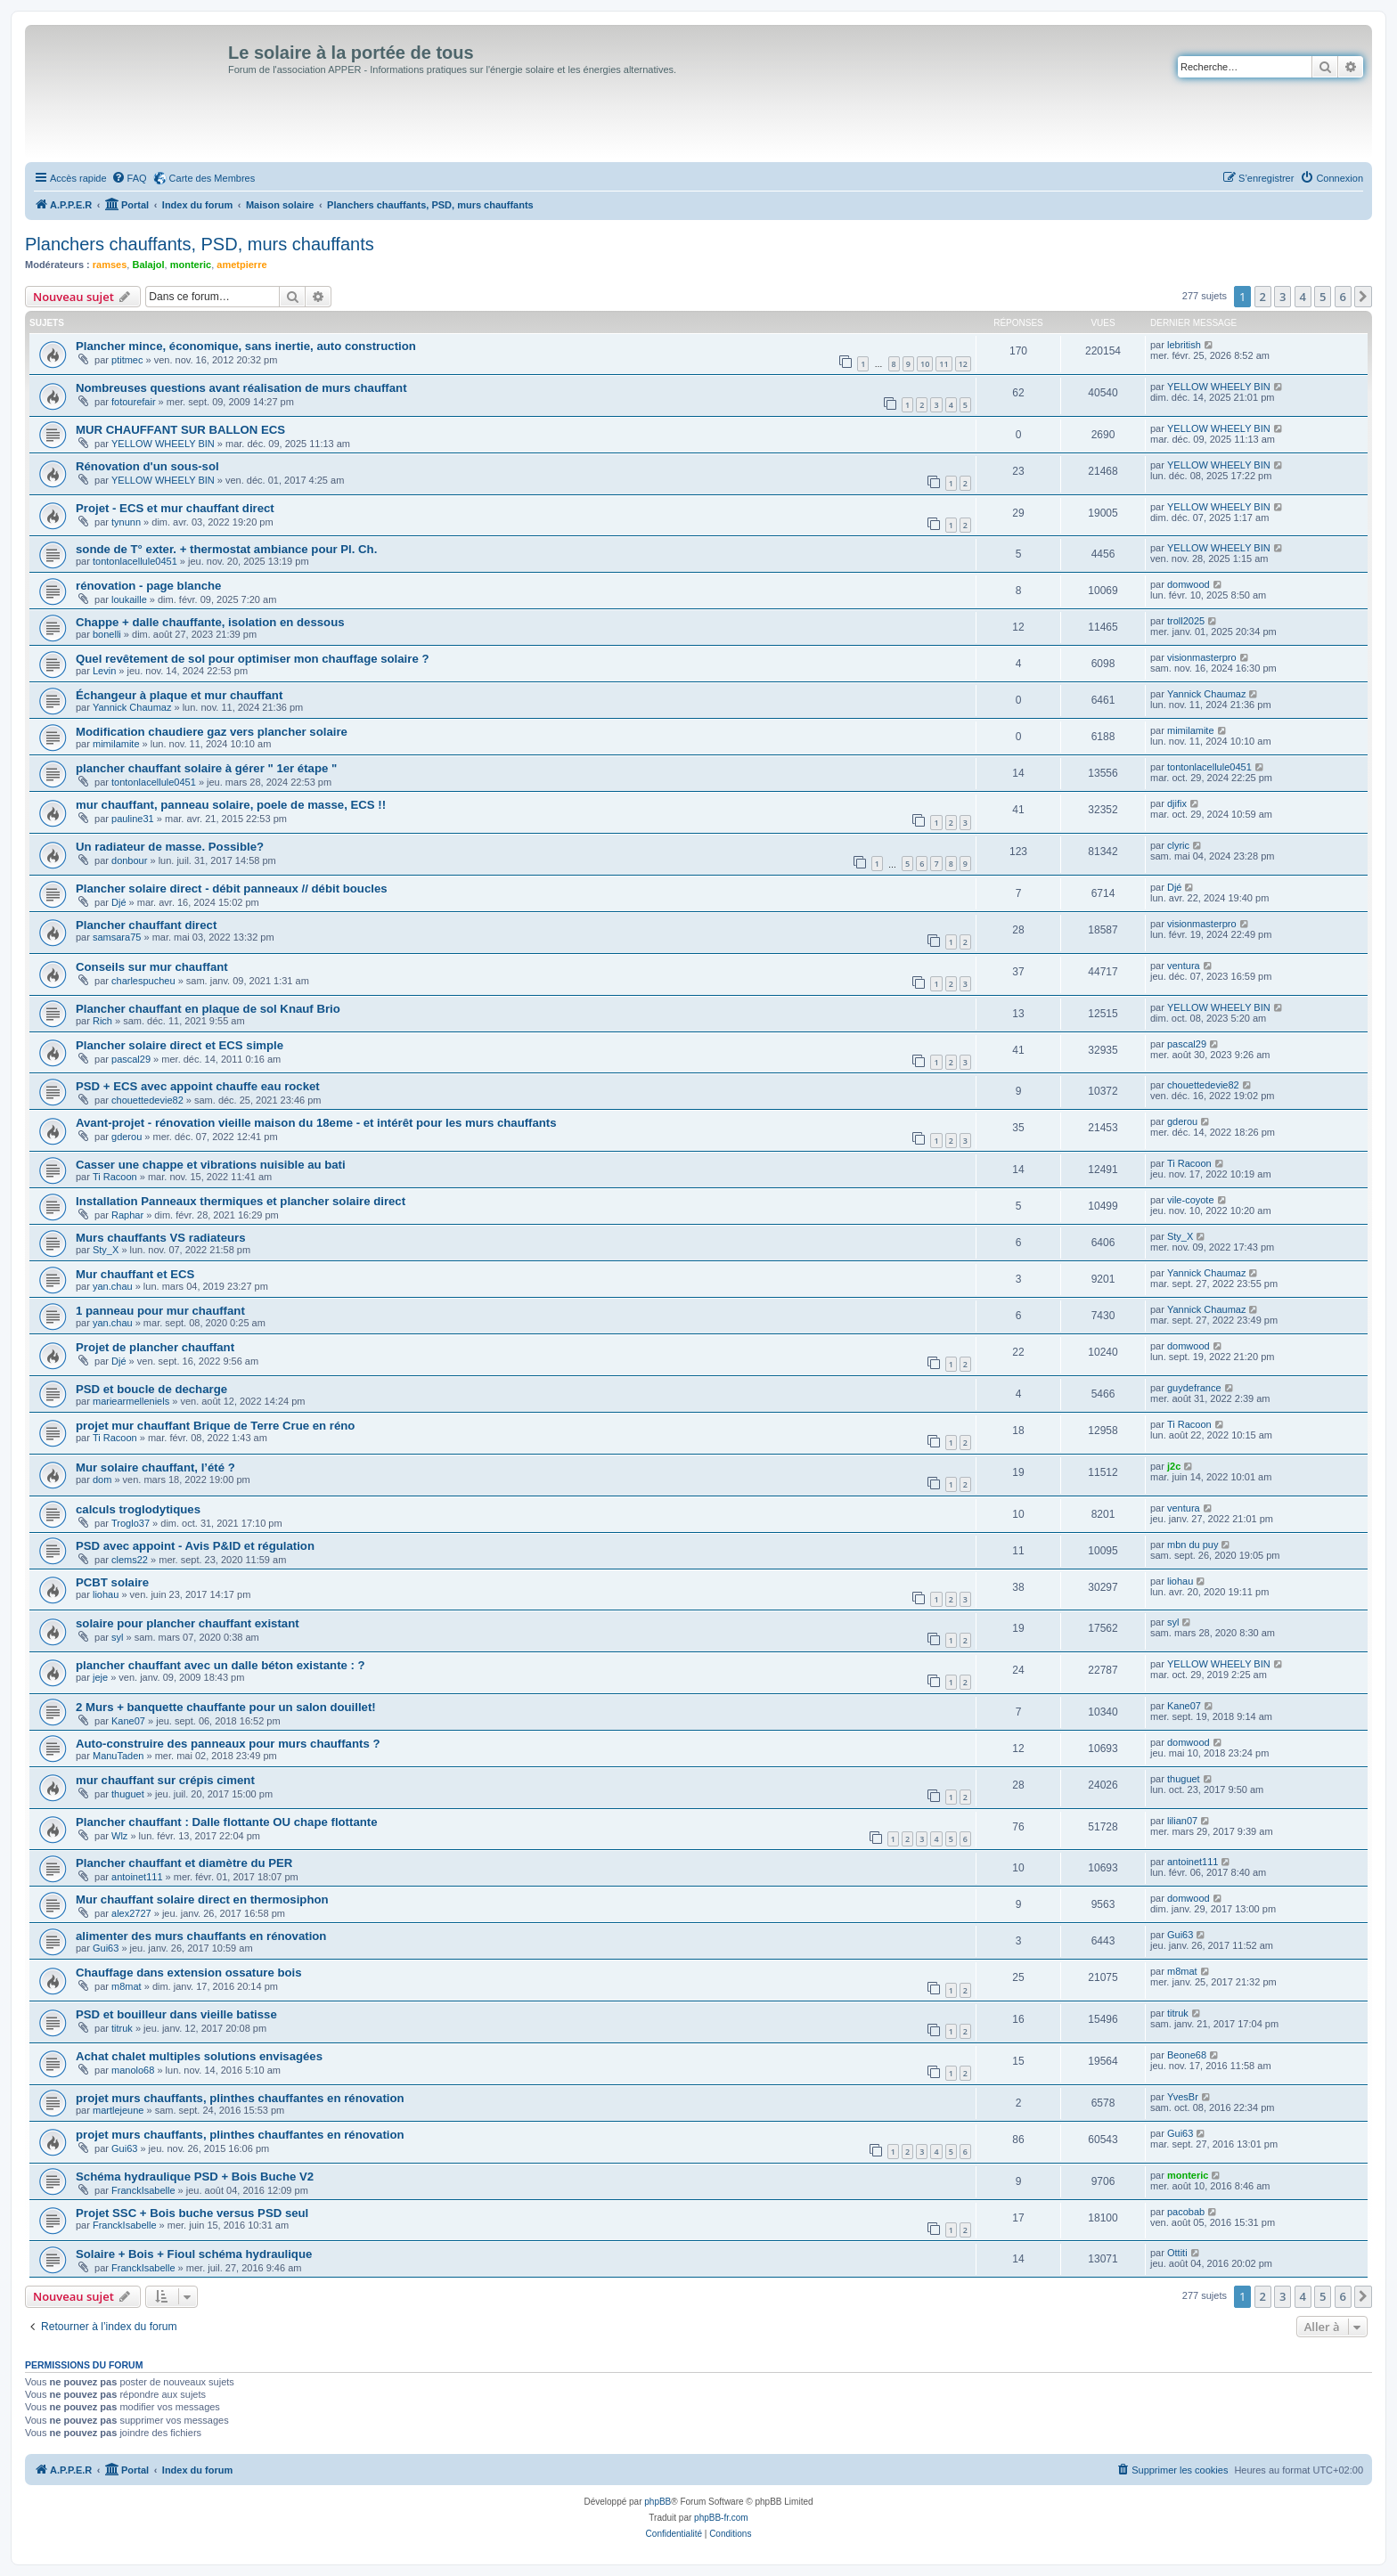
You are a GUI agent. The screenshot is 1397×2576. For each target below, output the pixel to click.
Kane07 (128, 1721)
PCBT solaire (112, 1582)
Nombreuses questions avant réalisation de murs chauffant (241, 388)
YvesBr (1182, 2096)
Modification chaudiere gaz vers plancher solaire (211, 731)
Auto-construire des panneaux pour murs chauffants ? (228, 1743)
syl (117, 1637)
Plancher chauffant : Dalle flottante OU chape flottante (227, 1822)
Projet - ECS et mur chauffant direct (175, 508)
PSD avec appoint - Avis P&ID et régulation (195, 1546)
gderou (126, 1136)
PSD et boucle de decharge (151, 1389)
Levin (104, 670)
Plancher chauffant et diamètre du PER (184, 1863)
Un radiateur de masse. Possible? (170, 846)
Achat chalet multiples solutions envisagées (199, 2056)
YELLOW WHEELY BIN (1218, 386)
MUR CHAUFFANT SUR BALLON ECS (180, 429)
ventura (1183, 965)
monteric (190, 264)
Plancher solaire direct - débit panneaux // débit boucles (232, 888)
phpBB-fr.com (721, 2518)
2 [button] (1263, 297)
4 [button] (1303, 297)
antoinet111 (137, 1876)
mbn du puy (1192, 1544)
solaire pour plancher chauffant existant (187, 1623)
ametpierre (241, 264)
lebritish (1184, 344)
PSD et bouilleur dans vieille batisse (176, 2014)
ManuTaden (118, 1755)
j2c (1174, 1466)
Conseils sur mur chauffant (152, 967)
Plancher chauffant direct (146, 925)
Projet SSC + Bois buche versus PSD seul (192, 2213)
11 (943, 364)
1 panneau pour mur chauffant (160, 1310)
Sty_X (105, 1249)
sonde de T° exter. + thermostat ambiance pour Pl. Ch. (226, 549)
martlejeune (118, 2110)
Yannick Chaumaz (132, 707)
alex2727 (131, 1913)
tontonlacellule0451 (135, 561)
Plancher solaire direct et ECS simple (179, 1045)
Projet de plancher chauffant (155, 1347)
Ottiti (1177, 2252)
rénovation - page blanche (148, 585)
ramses (110, 264)
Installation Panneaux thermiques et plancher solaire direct (240, 1201)
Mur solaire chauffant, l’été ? (155, 1467)
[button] (1363, 296)
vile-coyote (1190, 1199)
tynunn (126, 522)
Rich (102, 1020)
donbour (129, 860)
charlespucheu (143, 980)
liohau (105, 1594)
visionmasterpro (1202, 657)
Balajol (148, 264)
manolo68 (132, 2070)
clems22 (129, 1559)
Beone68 (1186, 2055)
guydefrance (1194, 1387)
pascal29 (131, 1059)
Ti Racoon (115, 1176)
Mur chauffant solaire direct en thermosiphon (202, 1899)
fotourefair (133, 401)
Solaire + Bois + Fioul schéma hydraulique (194, 2254)
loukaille (129, 599)
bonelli (107, 634)
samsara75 (117, 937)
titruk (122, 2028)
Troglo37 (130, 1523)
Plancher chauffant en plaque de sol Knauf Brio (208, 1008)
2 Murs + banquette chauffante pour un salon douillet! (226, 1707)
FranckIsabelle (143, 2190)
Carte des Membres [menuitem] (212, 178)
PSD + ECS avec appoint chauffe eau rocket (198, 1086)
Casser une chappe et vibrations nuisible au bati (211, 1164)
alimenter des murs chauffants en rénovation (201, 1936)
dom (102, 1479)
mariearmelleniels (131, 1401)
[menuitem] (129, 178)
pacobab (1186, 2211)
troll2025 (1186, 620)
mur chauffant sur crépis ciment (165, 1780)
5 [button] (1322, 297)
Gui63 (105, 1948)
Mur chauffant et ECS (135, 1274)
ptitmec (127, 360)
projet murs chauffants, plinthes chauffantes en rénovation (240, 2098)
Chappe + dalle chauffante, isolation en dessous (210, 622)
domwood (1188, 584)
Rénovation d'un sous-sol (147, 466)
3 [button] (1282, 297)
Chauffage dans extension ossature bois (189, 1972)
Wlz (119, 1835)
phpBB (657, 2502)
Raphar (127, 1215)
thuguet (127, 1794)
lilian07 (1182, 1820)
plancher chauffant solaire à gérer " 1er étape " (206, 768)
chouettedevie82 (147, 1100)
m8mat (126, 1986)
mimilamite (116, 743)
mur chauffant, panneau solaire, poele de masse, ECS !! (231, 804)
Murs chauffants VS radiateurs (161, 1237)
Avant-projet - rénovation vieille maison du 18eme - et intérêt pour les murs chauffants (316, 1122)
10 (924, 364)
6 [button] (1343, 297)
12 (963, 364)
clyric (1178, 845)
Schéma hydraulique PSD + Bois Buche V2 (195, 2176)
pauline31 (132, 818)
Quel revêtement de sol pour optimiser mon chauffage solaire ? (252, 658)
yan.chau (113, 1286)
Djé (119, 902)
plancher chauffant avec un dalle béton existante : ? (220, 1665)
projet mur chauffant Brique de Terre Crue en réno (215, 1425)
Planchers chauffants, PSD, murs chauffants (199, 244)
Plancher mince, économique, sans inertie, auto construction (246, 346)
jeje (100, 1677)
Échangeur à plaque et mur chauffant (179, 695)
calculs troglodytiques (138, 1509)
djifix (1177, 803)
